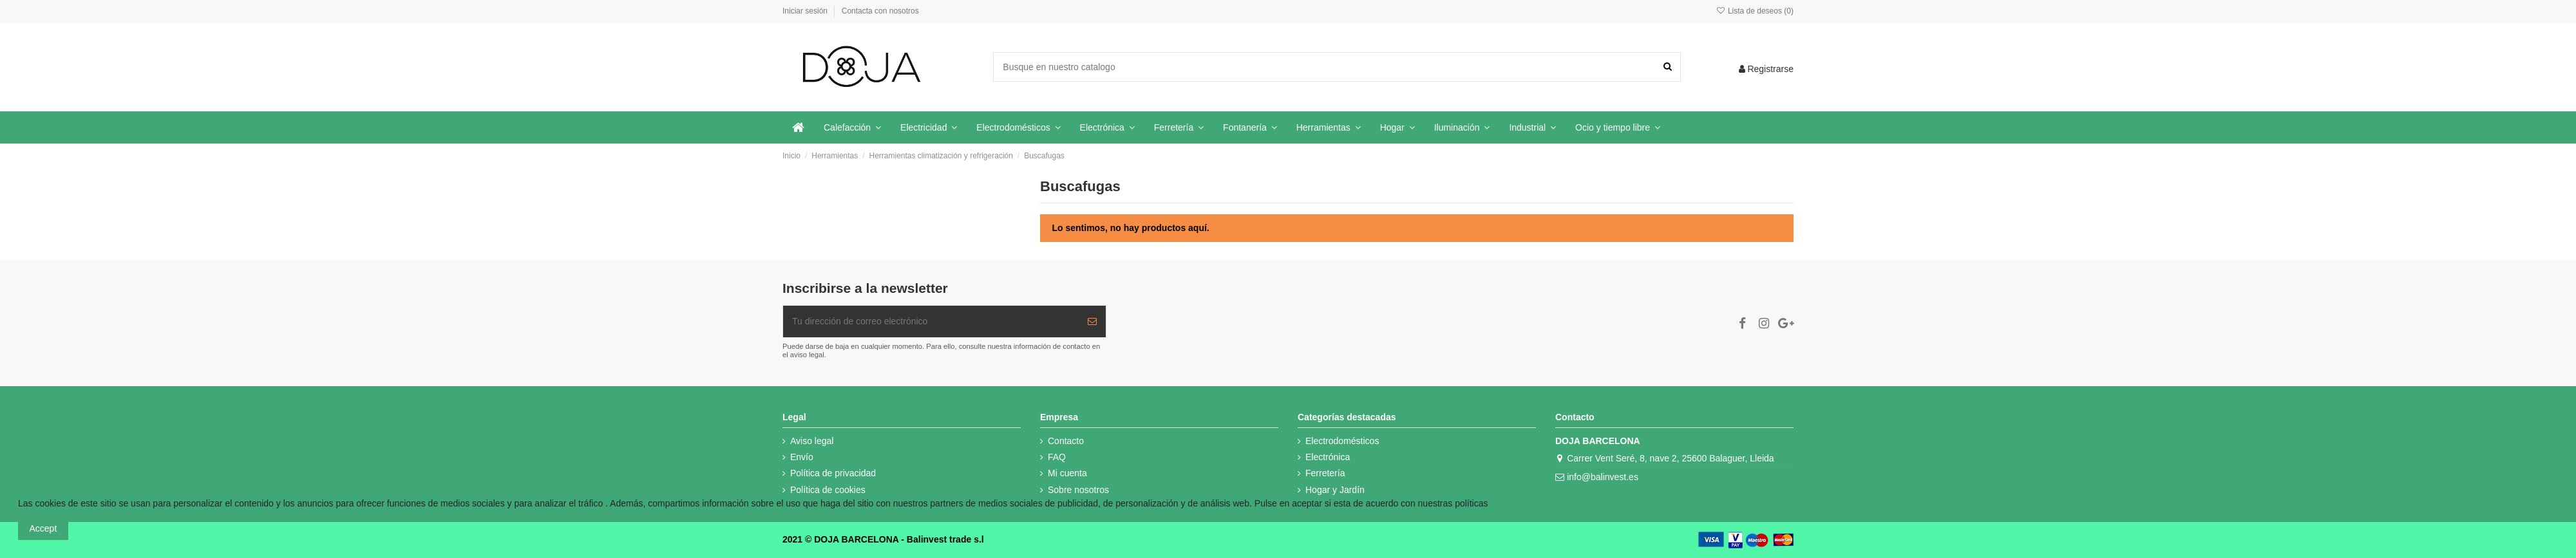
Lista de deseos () (1755, 10)
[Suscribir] (1092, 321)
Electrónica (1327, 457)
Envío (801, 457)
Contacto (1066, 441)
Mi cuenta (1067, 473)
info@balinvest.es (1602, 477)
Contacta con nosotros (880, 10)
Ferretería (1325, 473)
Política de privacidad (833, 473)
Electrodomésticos (1342, 441)
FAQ (1057, 457)
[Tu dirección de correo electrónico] (931, 321)
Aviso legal (811, 441)
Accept (43, 528)
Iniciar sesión (805, 10)
